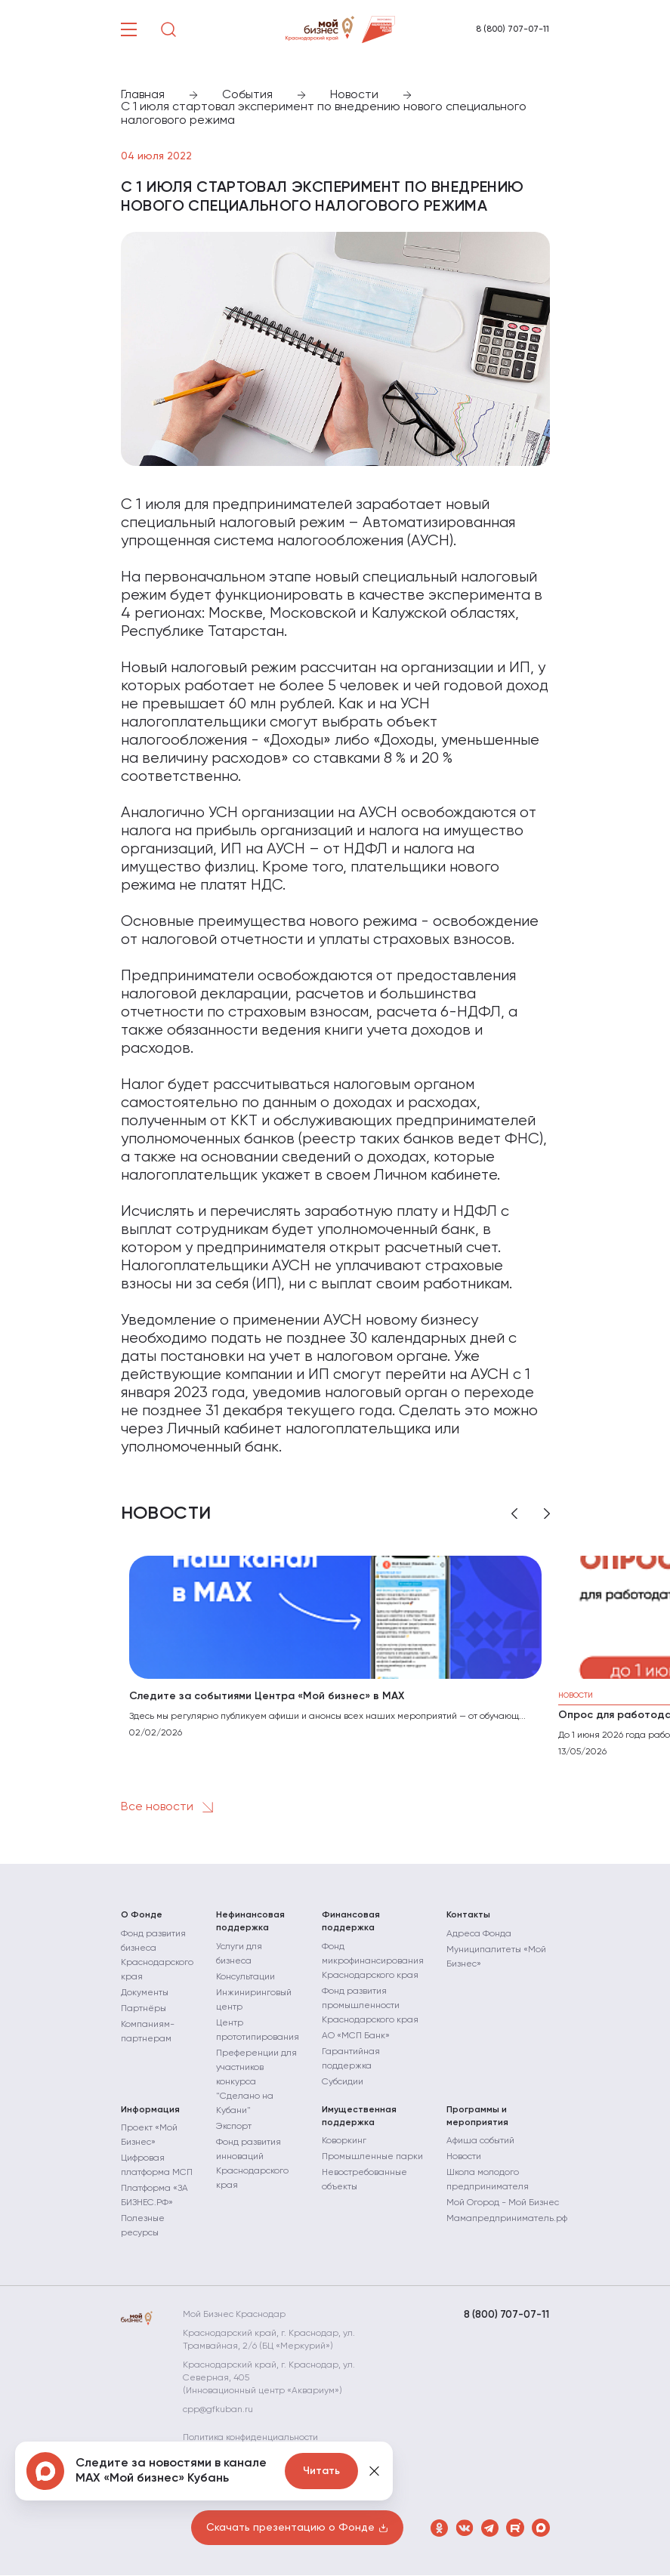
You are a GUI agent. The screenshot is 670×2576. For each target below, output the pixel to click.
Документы (144, 1993)
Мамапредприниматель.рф (506, 2219)
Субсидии (342, 2082)
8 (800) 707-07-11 (513, 29)
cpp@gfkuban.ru (226, 2410)
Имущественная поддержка (359, 2116)
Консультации (245, 1977)
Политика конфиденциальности (258, 2438)
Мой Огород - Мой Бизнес (502, 2203)
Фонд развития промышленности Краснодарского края (370, 2006)
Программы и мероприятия (477, 2116)
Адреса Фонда (478, 1934)
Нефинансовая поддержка (250, 1922)
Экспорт (234, 2126)
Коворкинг (344, 2141)
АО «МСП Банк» (356, 2036)
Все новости (170, 1807)
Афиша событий (480, 2141)
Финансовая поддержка (351, 1922)
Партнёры (143, 2008)
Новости (463, 2157)
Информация (150, 2110)
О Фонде (141, 1915)
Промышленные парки (372, 2157)
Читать (321, 2471)
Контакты (468, 1915)
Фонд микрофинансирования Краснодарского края (373, 1961)
